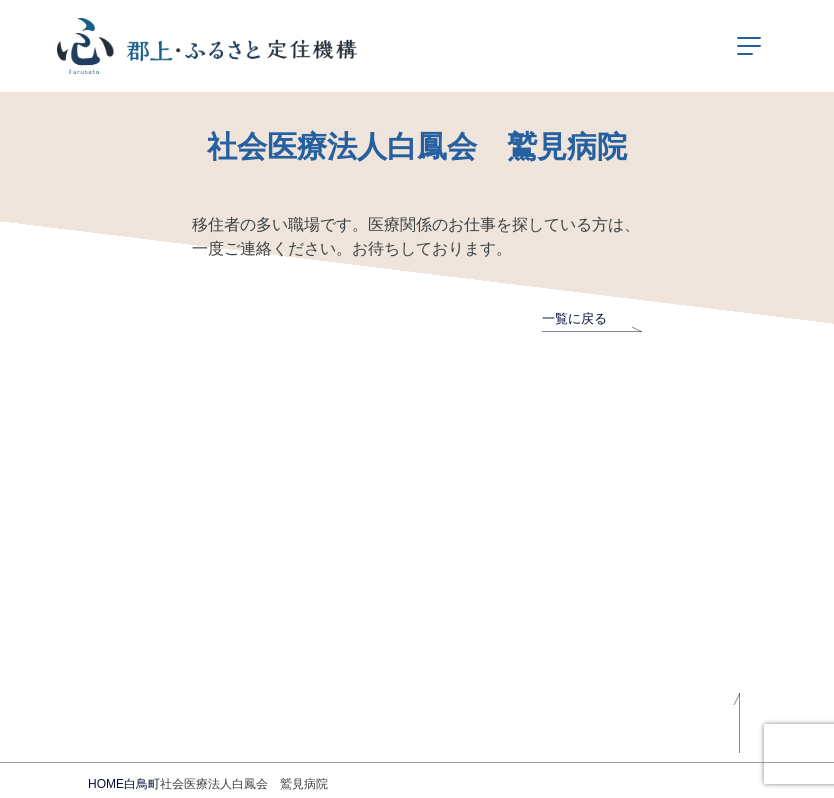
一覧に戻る (592, 318)
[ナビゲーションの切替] (749, 46)
